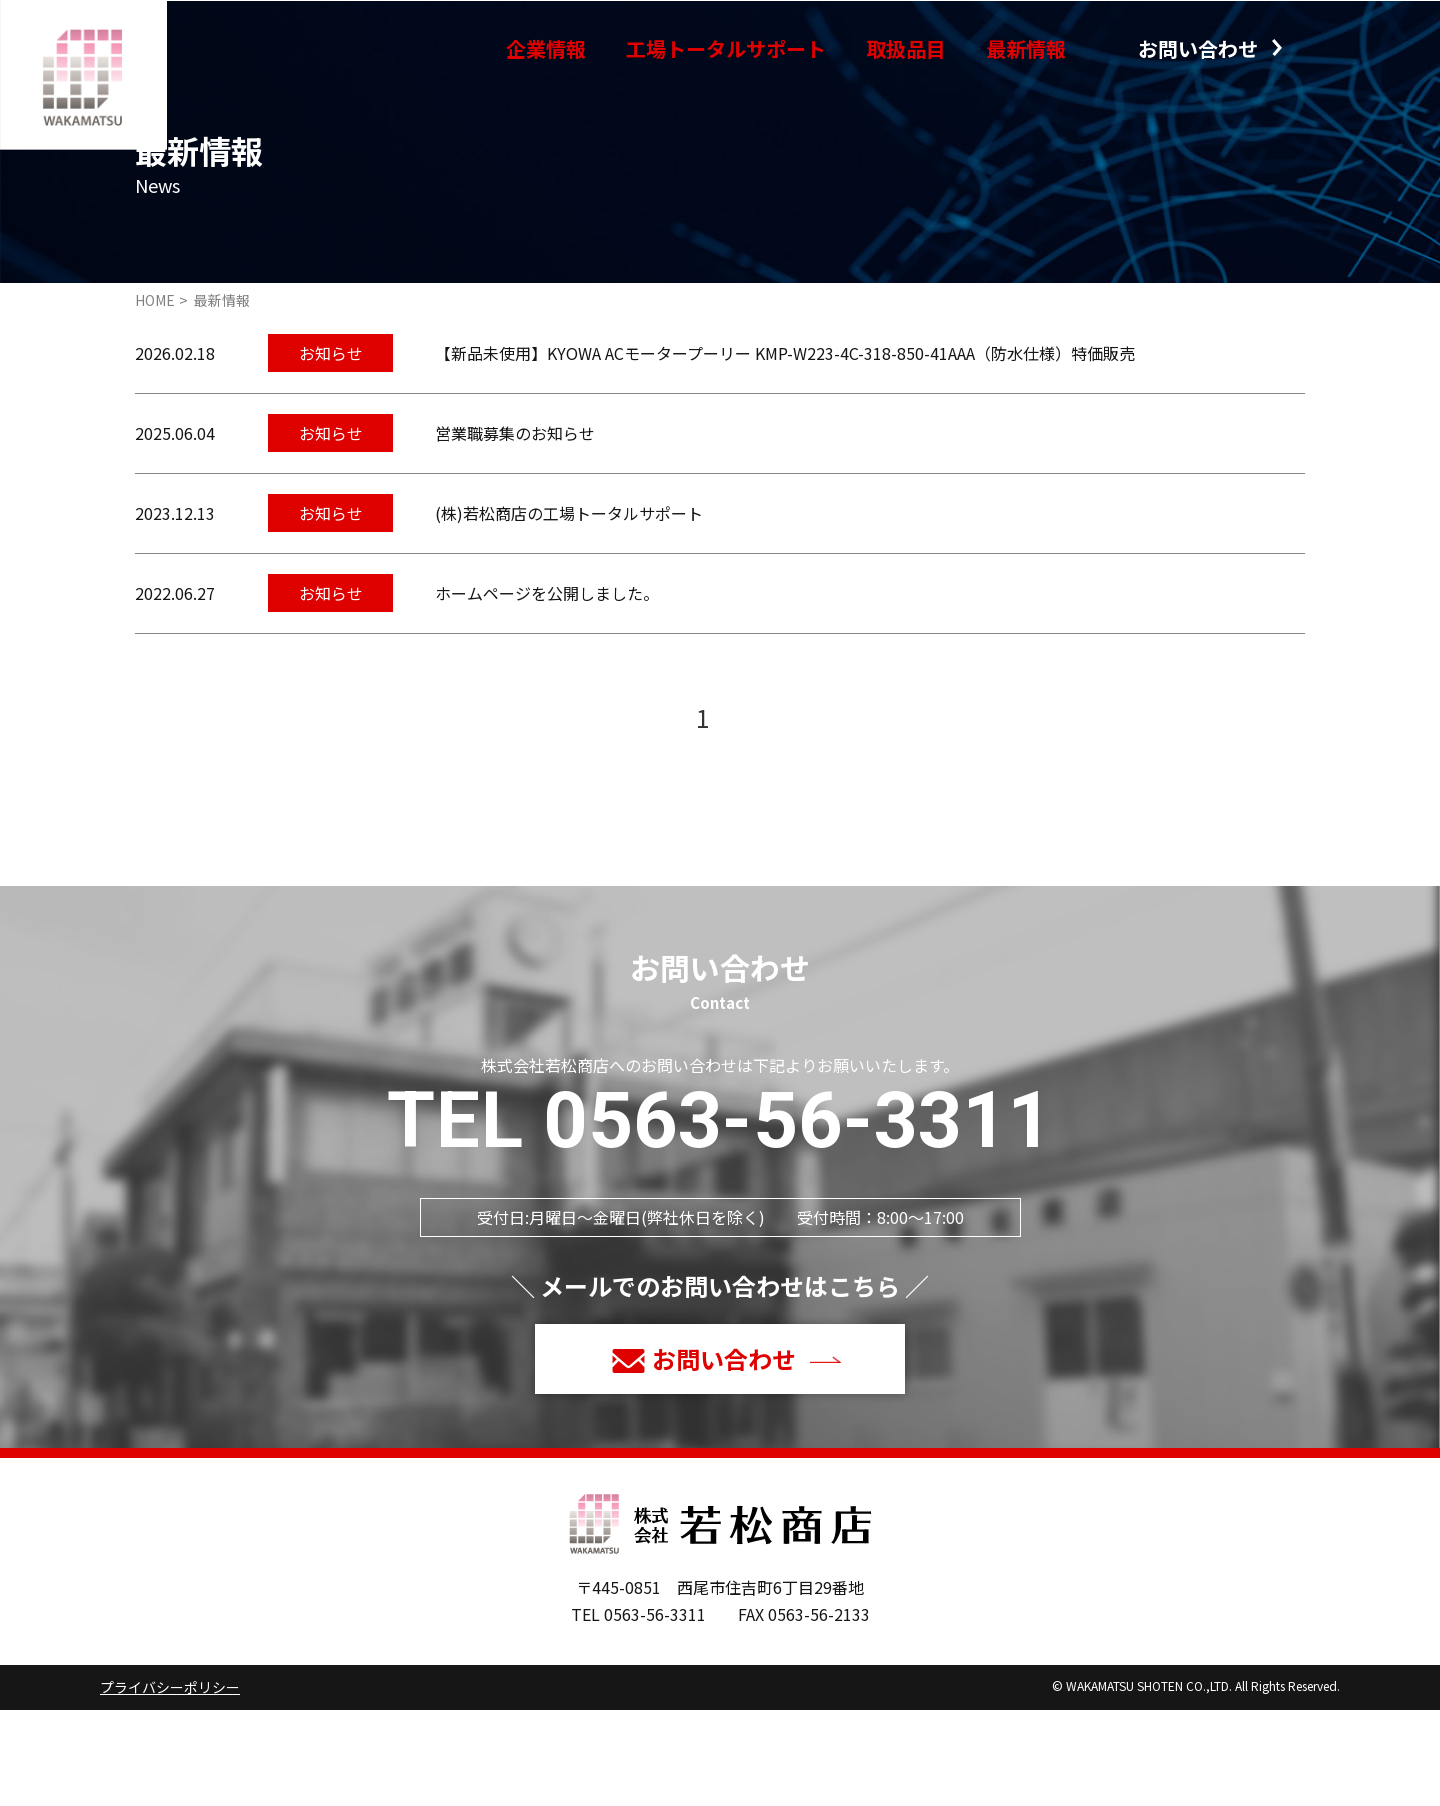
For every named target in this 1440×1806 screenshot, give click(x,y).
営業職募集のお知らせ (515, 529)
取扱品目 (906, 48)
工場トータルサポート (726, 48)
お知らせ (331, 449)
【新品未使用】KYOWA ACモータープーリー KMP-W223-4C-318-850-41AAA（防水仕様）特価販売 (785, 449)
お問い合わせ (1198, 48)
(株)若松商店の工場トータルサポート (569, 609)
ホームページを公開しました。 (547, 689)
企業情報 (546, 48)
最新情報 (1026, 48)
